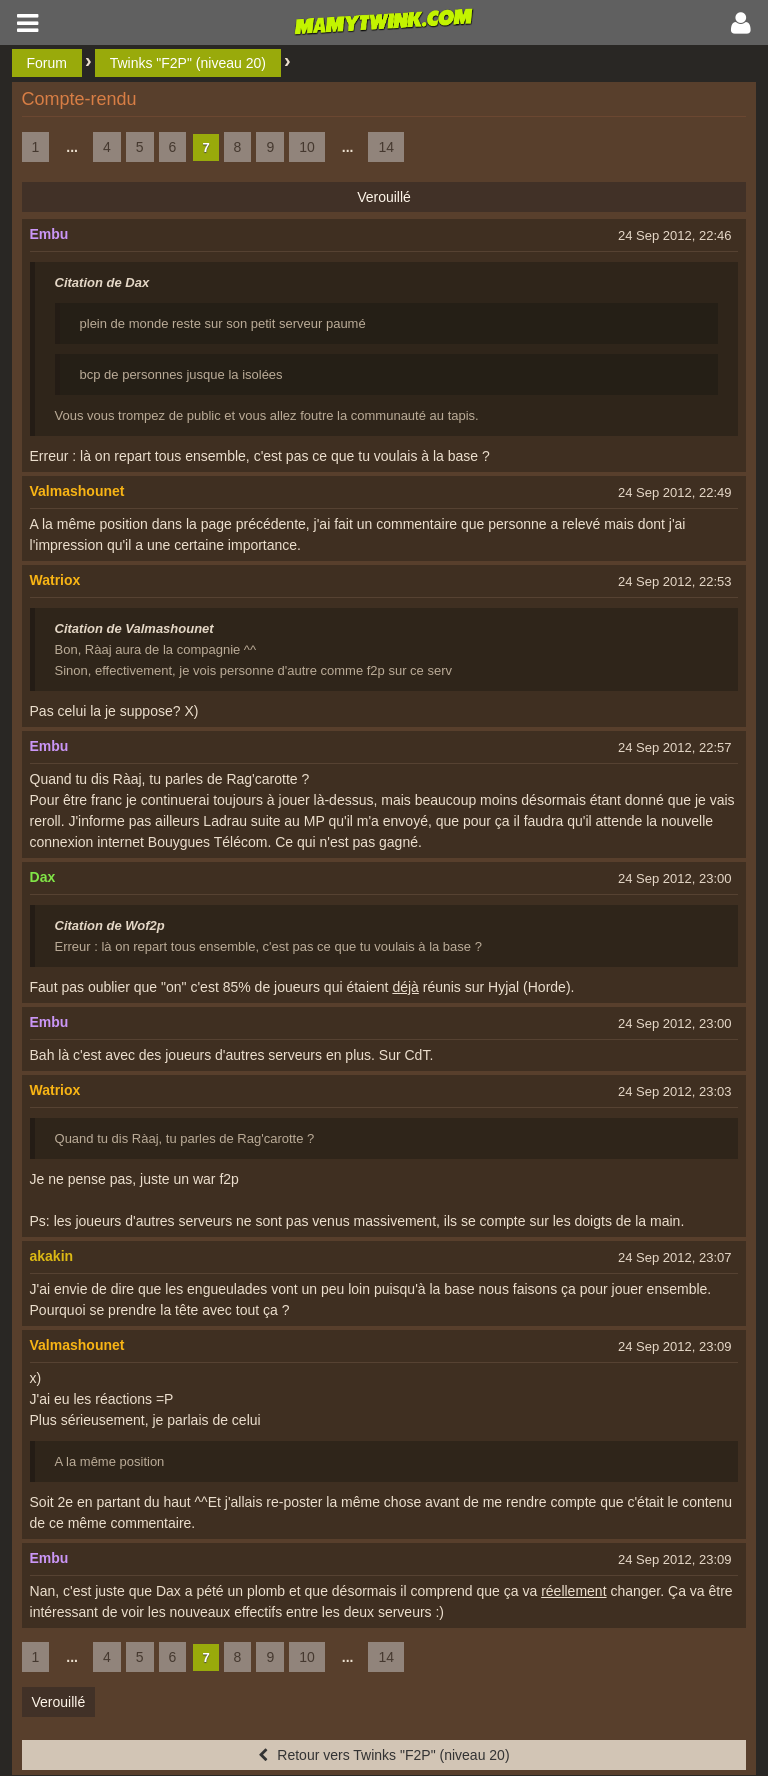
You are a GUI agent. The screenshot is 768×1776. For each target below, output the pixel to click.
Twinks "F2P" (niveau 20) (188, 63)
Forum (47, 63)
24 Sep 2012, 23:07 (675, 1257)
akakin (52, 1256)
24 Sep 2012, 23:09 (675, 1346)
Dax (43, 877)
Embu (49, 234)
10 (307, 147)
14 (386, 147)
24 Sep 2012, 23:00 (675, 878)
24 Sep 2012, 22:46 (675, 235)
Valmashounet (77, 491)
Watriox (55, 580)
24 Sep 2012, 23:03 (675, 1091)
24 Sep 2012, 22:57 (675, 747)
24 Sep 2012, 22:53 (675, 581)
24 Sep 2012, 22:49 (675, 492)
